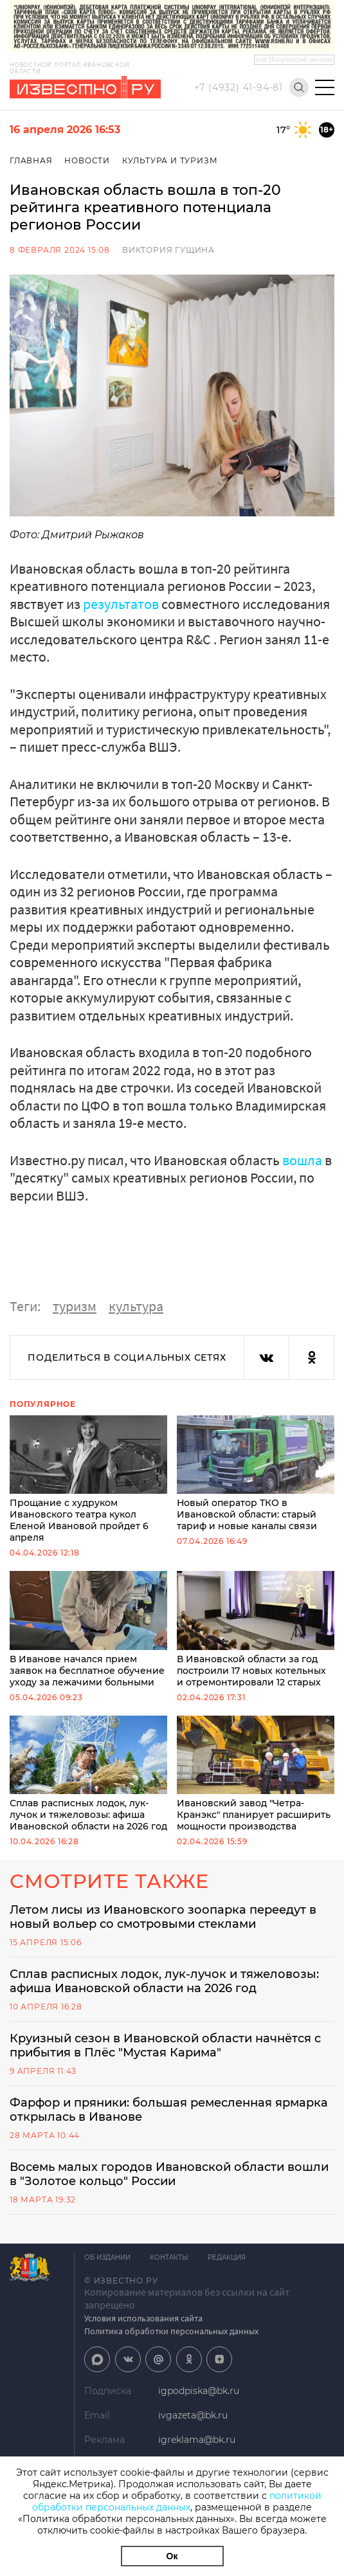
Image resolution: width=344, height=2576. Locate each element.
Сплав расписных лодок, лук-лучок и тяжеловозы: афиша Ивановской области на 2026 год (88, 1774)
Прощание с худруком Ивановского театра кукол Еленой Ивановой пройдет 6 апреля (88, 1479)
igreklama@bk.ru (196, 2439)
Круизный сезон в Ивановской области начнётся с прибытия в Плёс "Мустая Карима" (165, 2045)
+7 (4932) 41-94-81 (238, 87)
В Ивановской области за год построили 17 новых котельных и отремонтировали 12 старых (255, 1629)
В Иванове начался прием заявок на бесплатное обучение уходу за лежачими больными (88, 1629)
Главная (31, 160)
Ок (172, 2556)
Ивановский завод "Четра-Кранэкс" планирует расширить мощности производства (255, 1774)
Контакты (169, 2257)
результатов (121, 604)
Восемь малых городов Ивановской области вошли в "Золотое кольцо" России (169, 2174)
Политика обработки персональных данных (171, 2331)
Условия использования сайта (143, 2318)
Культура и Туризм (170, 160)
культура (136, 1306)
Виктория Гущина (168, 250)
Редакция (227, 2257)
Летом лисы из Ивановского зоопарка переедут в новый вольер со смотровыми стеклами (163, 1917)
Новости (87, 160)
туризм (74, 1306)
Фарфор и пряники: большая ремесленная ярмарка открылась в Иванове (169, 2110)
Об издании (107, 2257)
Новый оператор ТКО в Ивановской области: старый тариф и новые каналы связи (255, 1473)
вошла (302, 1160)
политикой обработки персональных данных (176, 2501)
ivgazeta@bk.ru (193, 2415)
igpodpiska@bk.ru (198, 2391)
